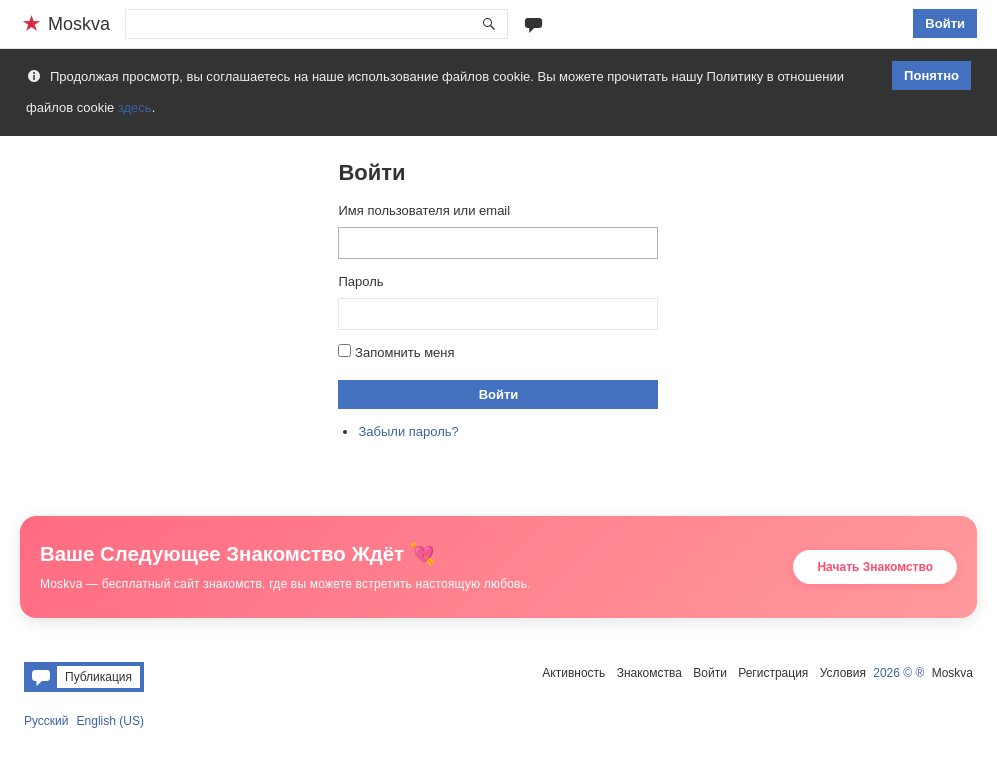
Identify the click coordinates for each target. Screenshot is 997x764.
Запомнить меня (404, 352)
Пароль (360, 281)
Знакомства (649, 673)
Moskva (952, 673)
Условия (843, 673)
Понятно (931, 75)
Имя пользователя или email (424, 210)
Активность (573, 673)
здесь (135, 107)
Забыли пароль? (408, 431)
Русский (46, 721)
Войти (945, 23)
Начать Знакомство (875, 567)
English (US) (110, 721)
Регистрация (773, 673)
